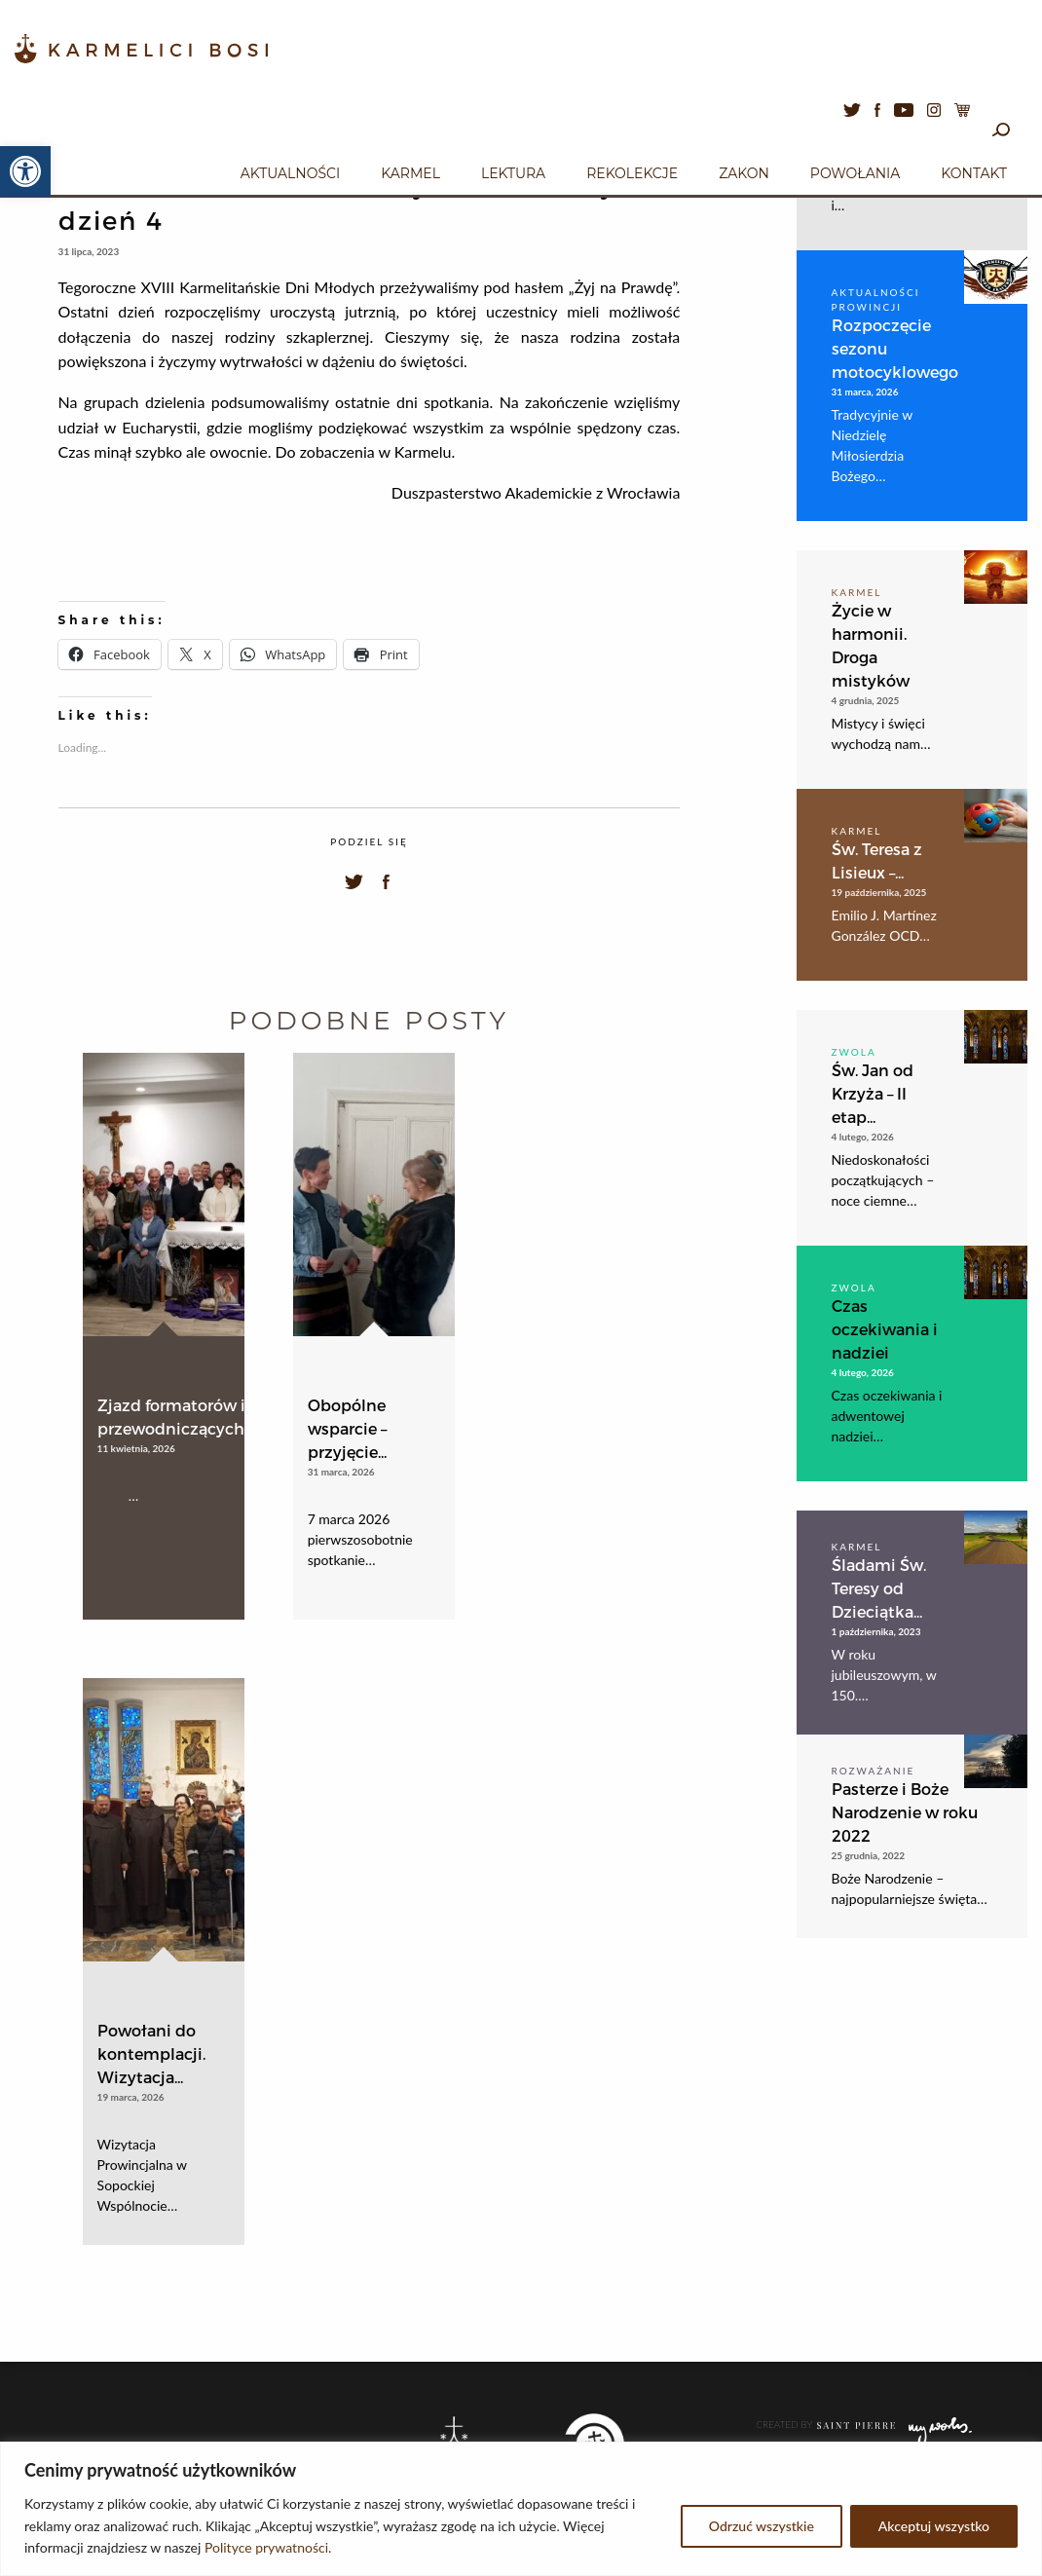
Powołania (855, 173)
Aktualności (290, 173)
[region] (521, 2509)
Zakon (744, 173)
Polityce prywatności (266, 2547)
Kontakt (974, 173)
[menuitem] (290, 170)
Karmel (410, 173)
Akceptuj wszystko (933, 2526)
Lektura (513, 173)
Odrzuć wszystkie (761, 2526)
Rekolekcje (632, 173)
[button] (25, 171)
